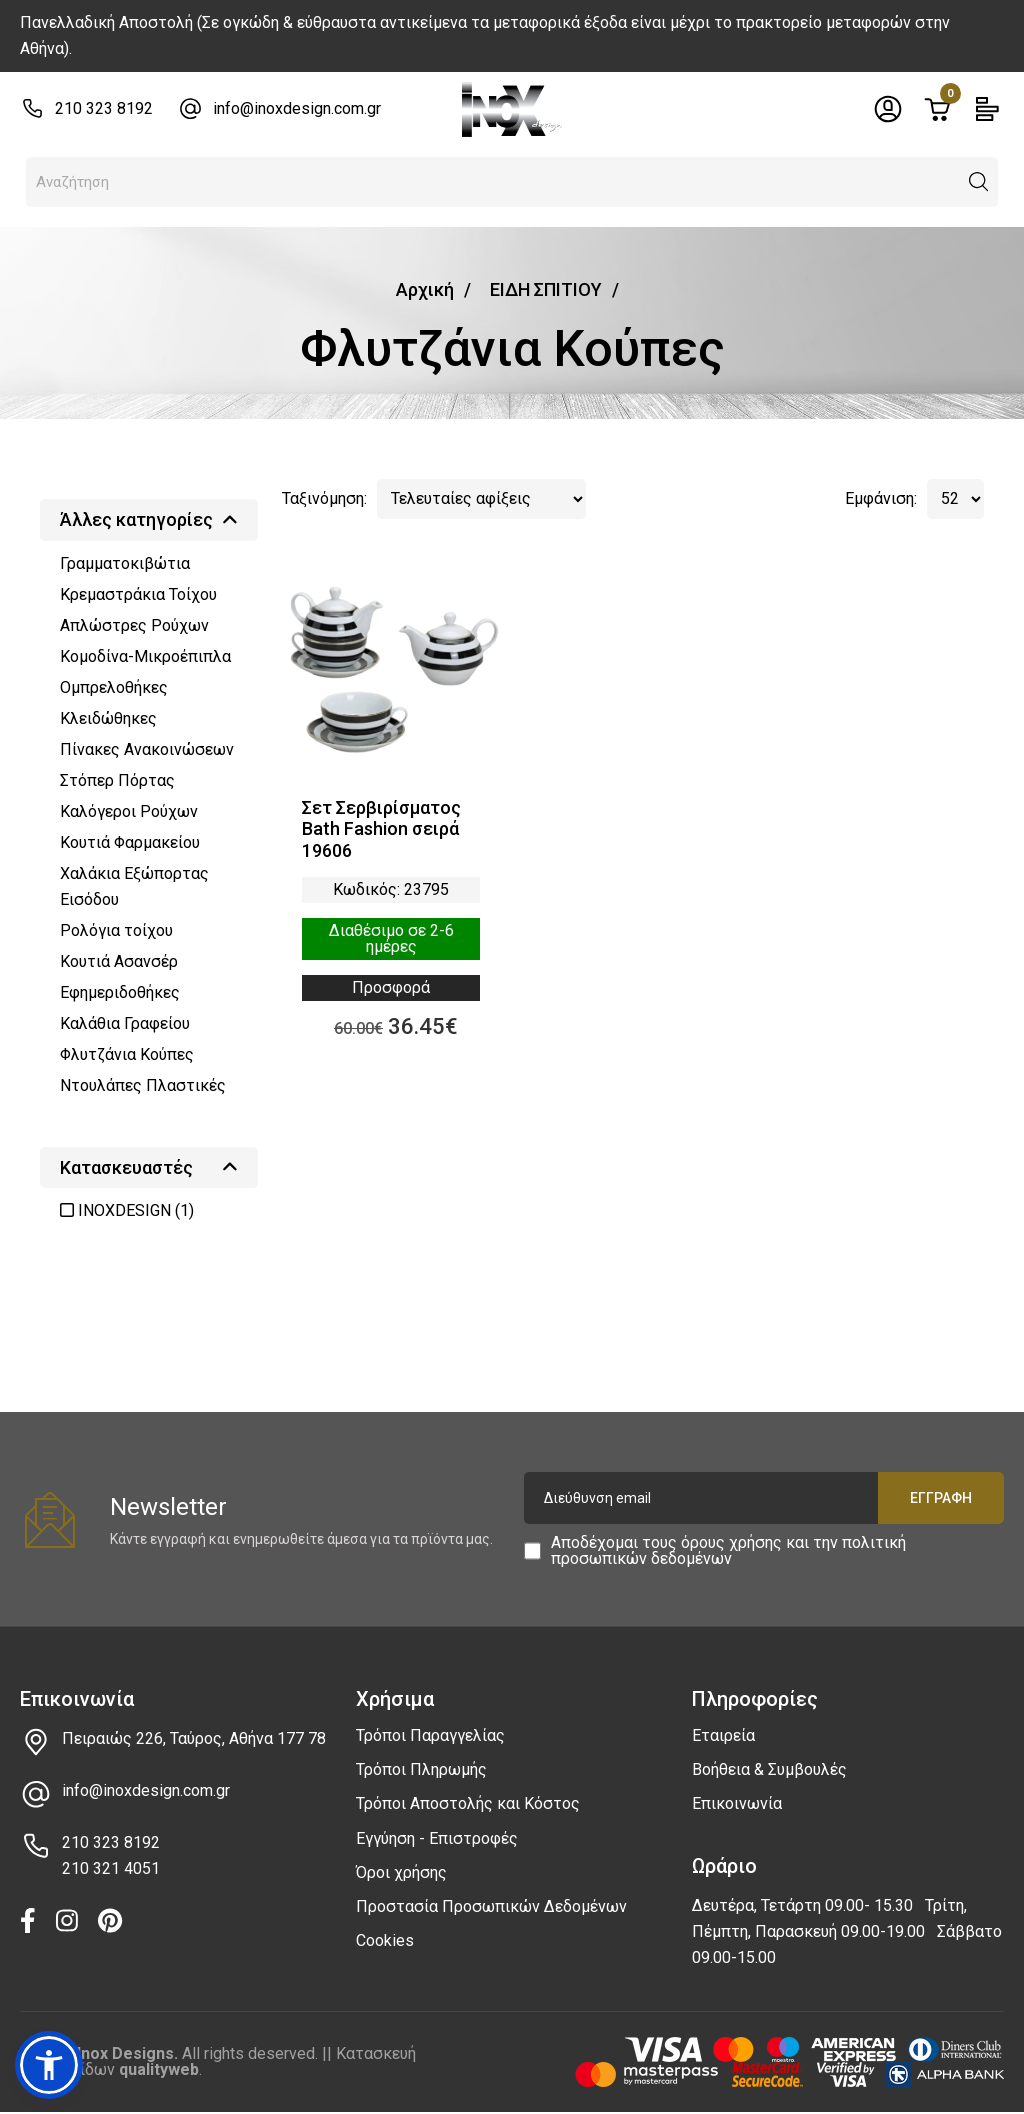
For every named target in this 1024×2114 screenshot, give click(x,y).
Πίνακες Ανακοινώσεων (147, 749)
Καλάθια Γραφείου (125, 1023)
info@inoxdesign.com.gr (297, 108)
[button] (979, 182)
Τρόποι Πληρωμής (421, 1769)
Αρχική (425, 289)
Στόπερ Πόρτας (117, 780)
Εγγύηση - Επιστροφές (437, 1838)
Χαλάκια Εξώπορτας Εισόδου (134, 886)
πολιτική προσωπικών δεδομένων (728, 1550)
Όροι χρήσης (401, 1872)
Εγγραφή (941, 1498)
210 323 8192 (104, 108)
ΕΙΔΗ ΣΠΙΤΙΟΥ (546, 289)
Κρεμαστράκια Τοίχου (138, 594)
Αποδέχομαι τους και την (728, 1551)
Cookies (385, 1940)
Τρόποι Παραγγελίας (430, 1735)
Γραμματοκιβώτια (125, 563)
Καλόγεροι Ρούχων (129, 811)
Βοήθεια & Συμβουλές (769, 1769)
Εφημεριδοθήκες (120, 992)
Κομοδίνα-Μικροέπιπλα (145, 656)
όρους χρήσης (731, 1542)
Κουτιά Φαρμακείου (130, 842)
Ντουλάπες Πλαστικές (143, 1085)
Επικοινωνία (737, 1803)
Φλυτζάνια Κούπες (127, 1054)
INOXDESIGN (127, 1210)
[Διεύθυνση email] (764, 1498)
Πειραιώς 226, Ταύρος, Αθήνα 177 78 (194, 1738)
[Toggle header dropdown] (888, 109)
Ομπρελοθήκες (114, 687)
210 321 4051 (111, 1868)
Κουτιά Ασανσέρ (119, 961)
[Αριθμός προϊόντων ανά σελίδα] (955, 499)
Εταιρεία (723, 1735)
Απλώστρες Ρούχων (134, 625)
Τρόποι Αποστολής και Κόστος (468, 1803)
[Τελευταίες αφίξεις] (481, 499)
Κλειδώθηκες (108, 718)
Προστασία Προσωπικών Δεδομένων (491, 1906)
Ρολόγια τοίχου (116, 930)
